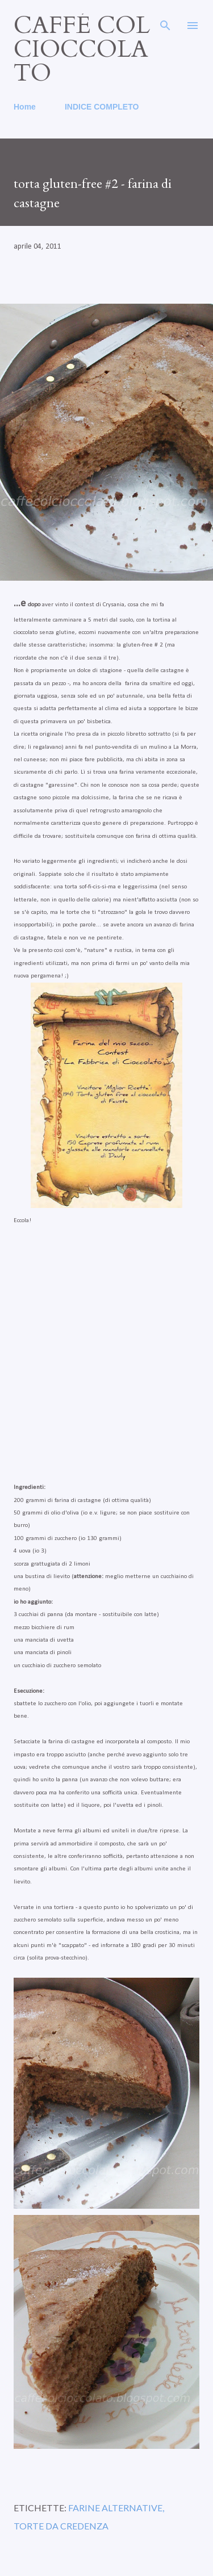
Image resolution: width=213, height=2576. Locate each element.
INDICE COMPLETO (102, 106)
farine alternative (115, 2507)
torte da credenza (61, 2525)
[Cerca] (165, 20)
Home (25, 106)
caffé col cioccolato (82, 49)
